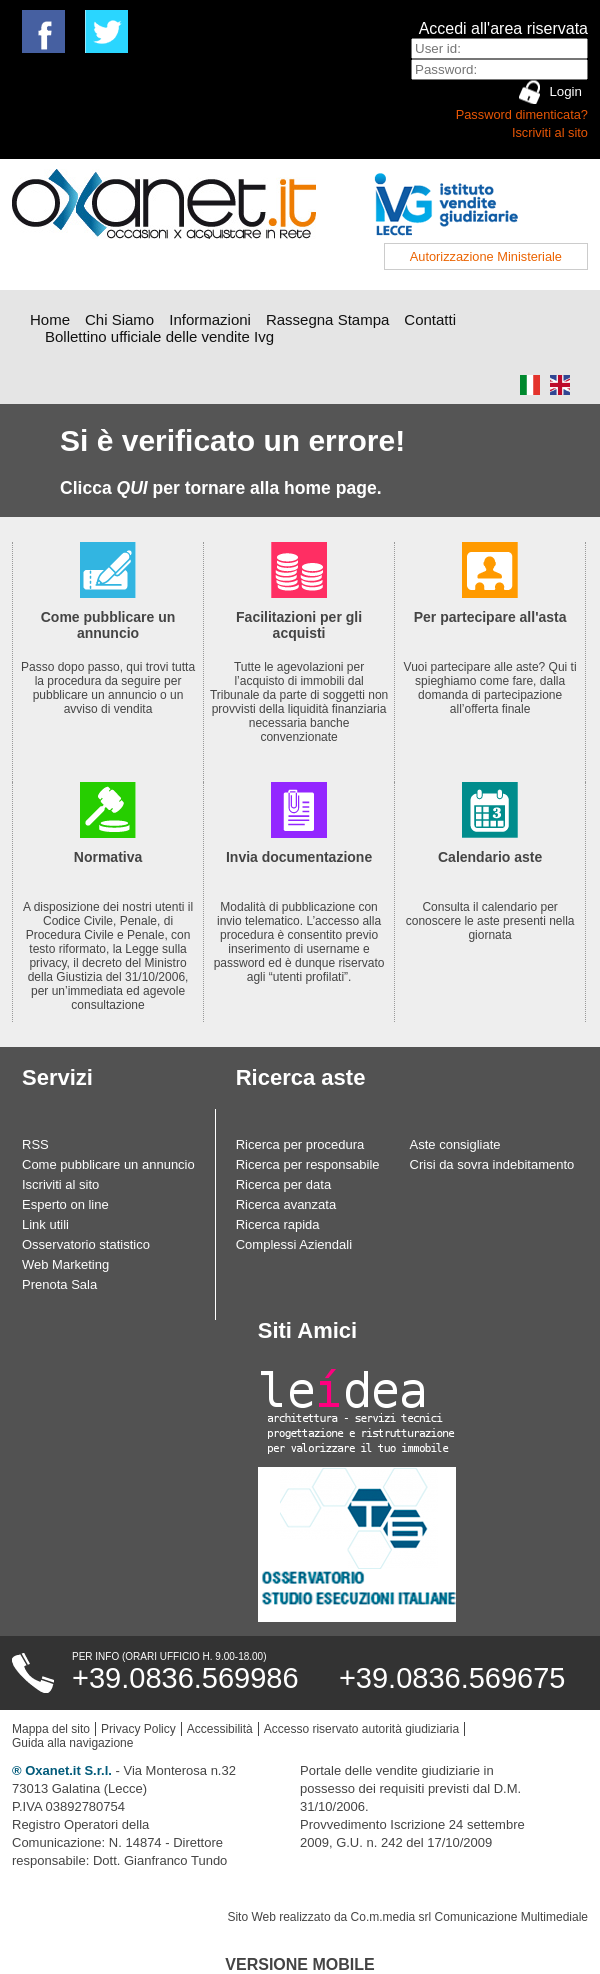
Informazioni (210, 319)
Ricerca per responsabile (308, 1164)
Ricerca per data (283, 1184)
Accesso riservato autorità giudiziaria (361, 1729)
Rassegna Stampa (327, 319)
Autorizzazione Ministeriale (486, 256)
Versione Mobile (299, 1964)
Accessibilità (220, 1729)
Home (50, 319)
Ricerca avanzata (286, 1204)
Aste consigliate (455, 1144)
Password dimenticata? (522, 114)
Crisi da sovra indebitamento (492, 1164)
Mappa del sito (51, 1729)
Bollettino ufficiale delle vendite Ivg (159, 336)
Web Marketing (65, 1264)
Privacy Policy (138, 1729)
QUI (132, 488)
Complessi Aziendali (294, 1244)
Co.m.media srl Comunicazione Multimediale (469, 1917)
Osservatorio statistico (86, 1244)
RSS (35, 1144)
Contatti (430, 319)
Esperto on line (65, 1204)
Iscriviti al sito (550, 132)
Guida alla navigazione (72, 1743)
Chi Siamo (119, 319)
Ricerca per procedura (300, 1144)
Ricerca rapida (278, 1224)
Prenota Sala (59, 1284)
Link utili (45, 1224)
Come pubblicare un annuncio (108, 1164)
